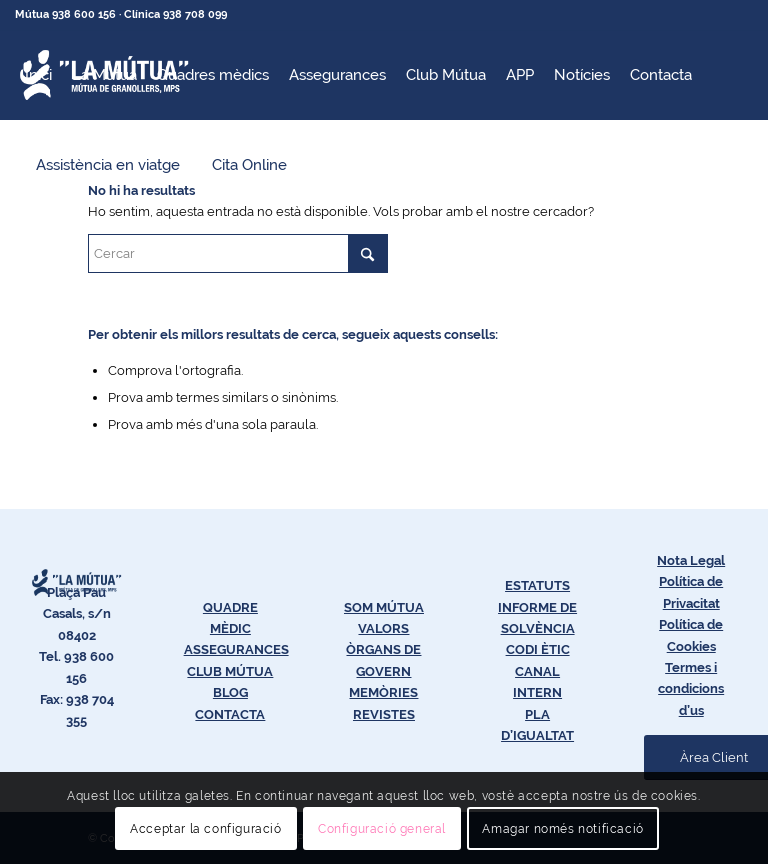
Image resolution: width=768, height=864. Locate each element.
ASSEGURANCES (236, 649)
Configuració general (382, 829)
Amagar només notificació (562, 829)
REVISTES (384, 714)
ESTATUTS (537, 585)
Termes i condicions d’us (691, 689)
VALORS (383, 628)
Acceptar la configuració (205, 829)
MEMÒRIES (383, 692)
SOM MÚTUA (384, 607)
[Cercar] (238, 253)
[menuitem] (38, 75)
